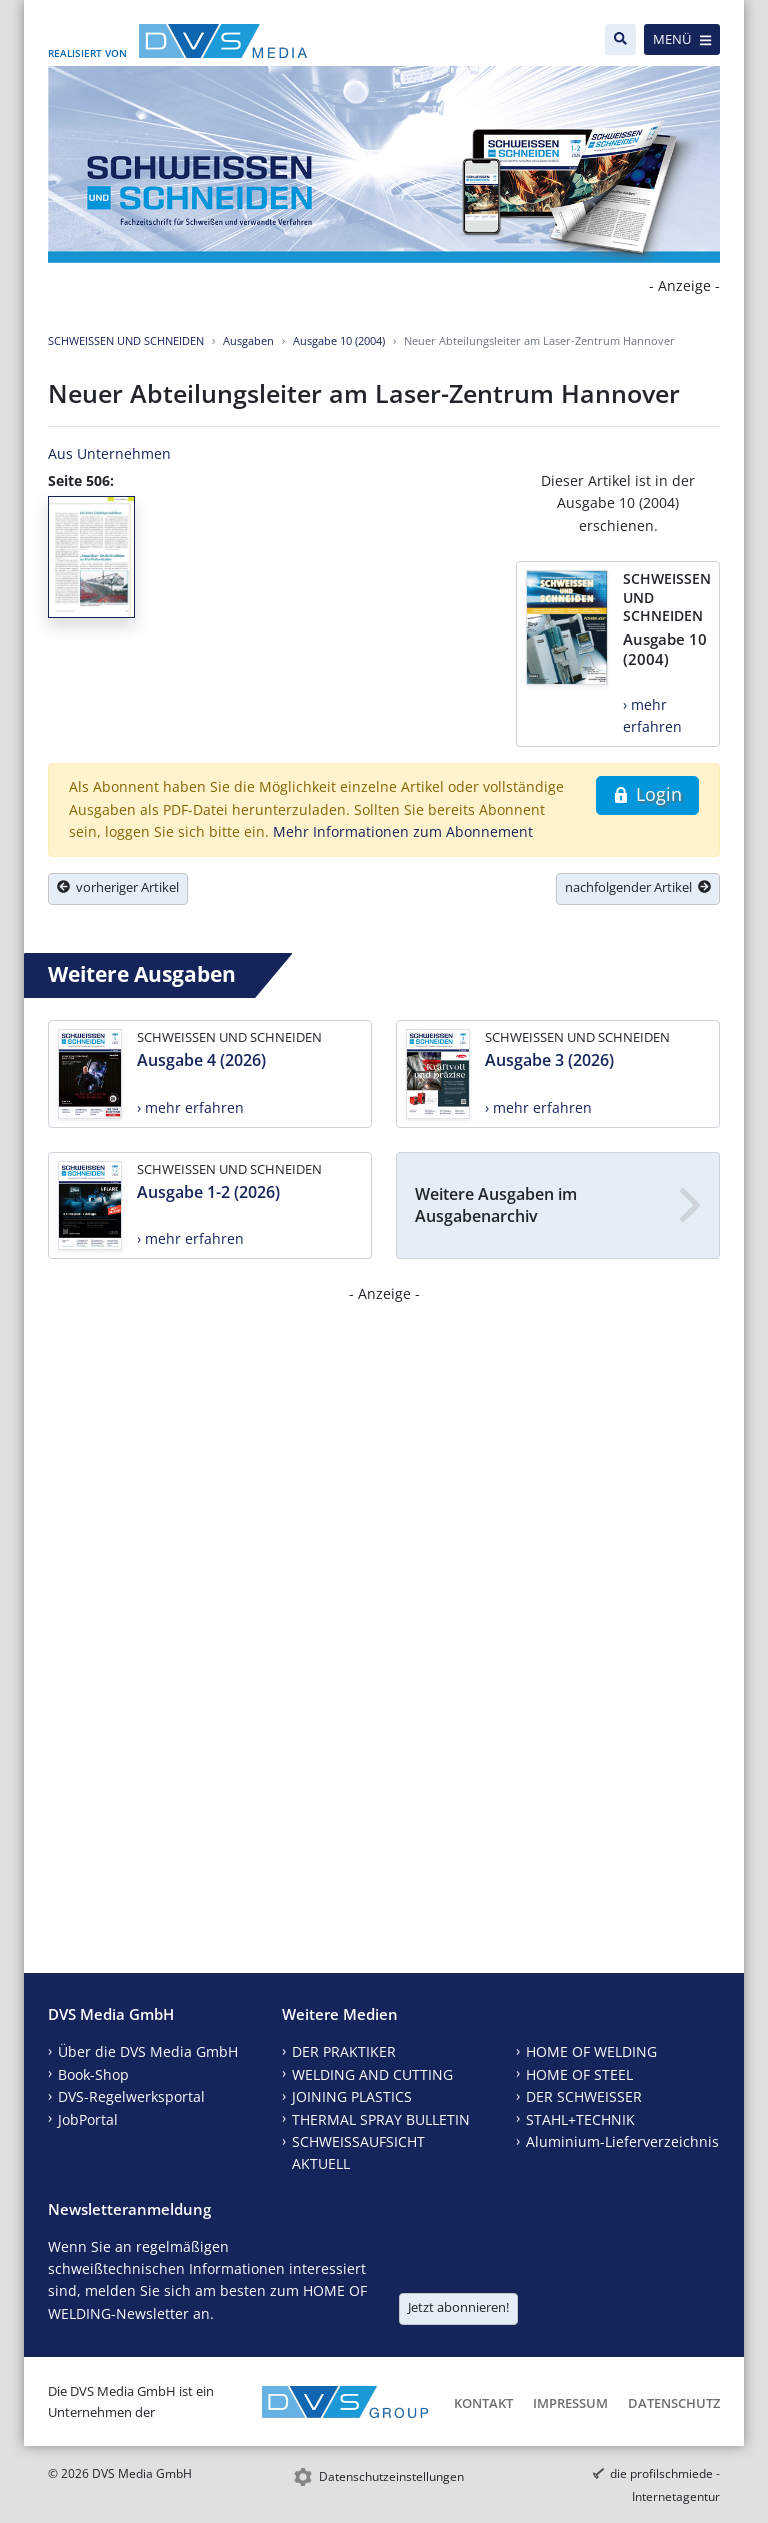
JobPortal (88, 2119)
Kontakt (483, 2403)
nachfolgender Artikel (638, 887)
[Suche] (620, 39)
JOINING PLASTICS (352, 2096)
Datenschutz (674, 2403)
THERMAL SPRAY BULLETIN (381, 2119)
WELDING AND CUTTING (372, 2074)
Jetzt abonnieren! (458, 2307)
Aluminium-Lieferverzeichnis (622, 2141)
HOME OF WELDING (591, 2051)
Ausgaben (248, 340)
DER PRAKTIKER (344, 2051)
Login (647, 794)
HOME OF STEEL (579, 2074)
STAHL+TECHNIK (580, 2119)
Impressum (570, 2403)
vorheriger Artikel (118, 887)
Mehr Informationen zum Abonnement (403, 831)
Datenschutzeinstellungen (391, 2476)
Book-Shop (93, 2074)
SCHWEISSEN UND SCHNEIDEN (126, 340)
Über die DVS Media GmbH (148, 2051)
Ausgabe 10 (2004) (339, 340)
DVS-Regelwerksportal (131, 2096)
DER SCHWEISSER (584, 2096)
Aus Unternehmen (109, 453)
